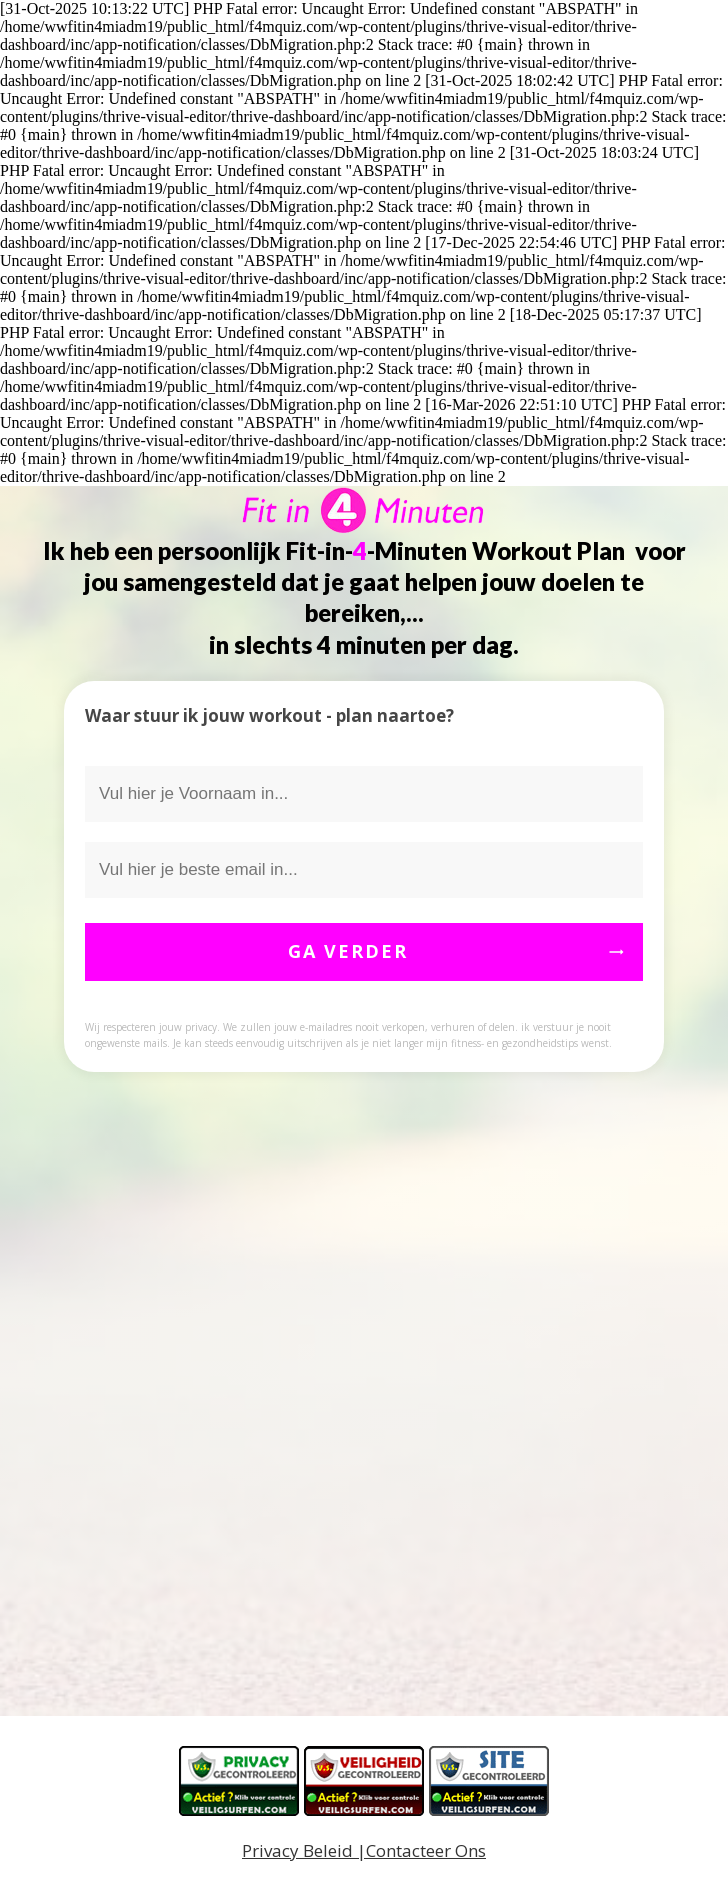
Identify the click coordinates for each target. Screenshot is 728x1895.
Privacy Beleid (297, 1850)
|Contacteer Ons (419, 1850)
